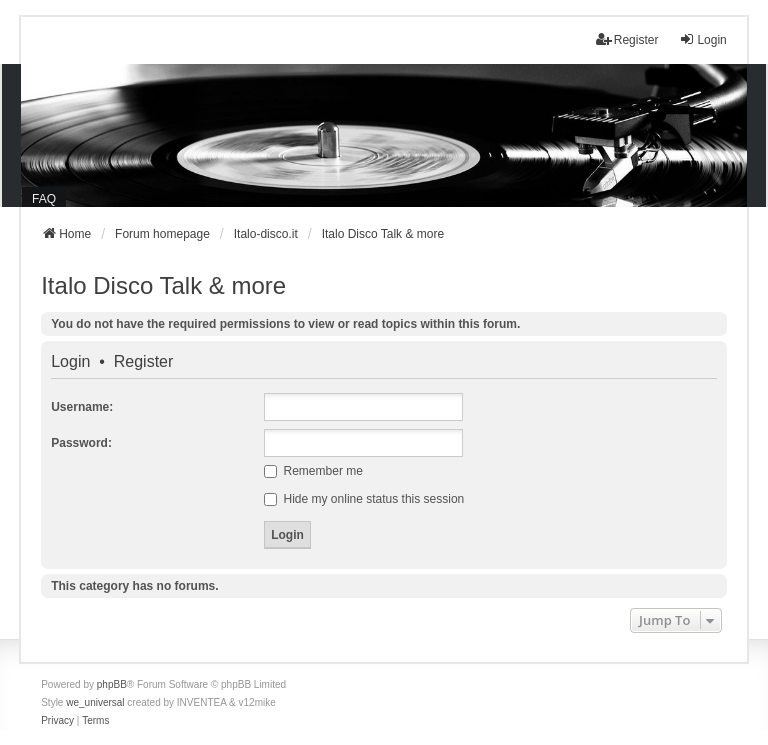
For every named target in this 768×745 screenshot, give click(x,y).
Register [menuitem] (627, 39)
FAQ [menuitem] (44, 199)
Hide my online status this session (364, 499)
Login (70, 362)
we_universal (95, 702)
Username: (82, 407)
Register (144, 362)
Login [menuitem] (702, 39)
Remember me (313, 471)
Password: (81, 443)
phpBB (112, 684)
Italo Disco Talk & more (163, 285)
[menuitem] (57, 721)
